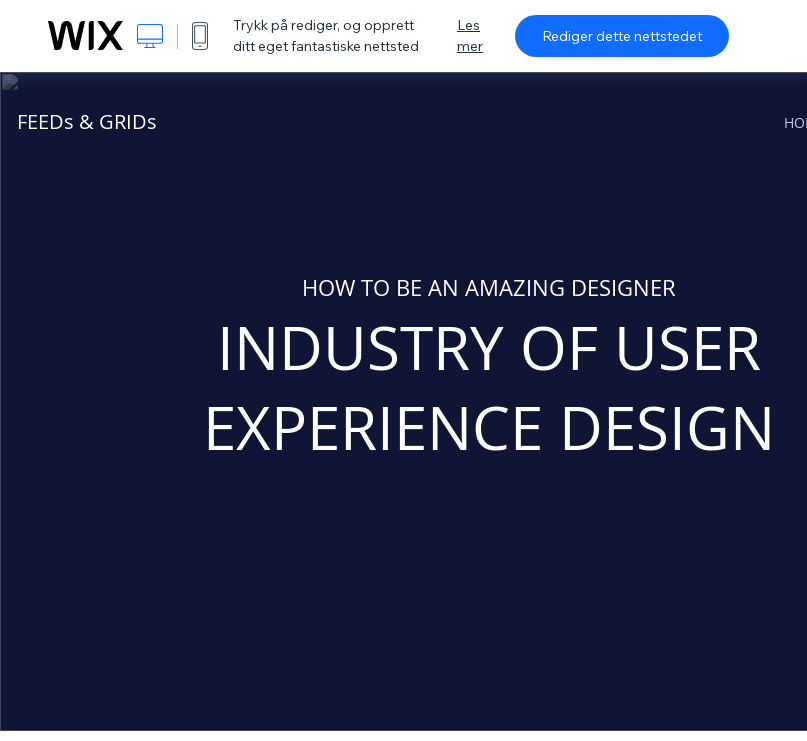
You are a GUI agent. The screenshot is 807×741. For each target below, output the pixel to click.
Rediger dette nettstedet (622, 36)
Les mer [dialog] (470, 35)
